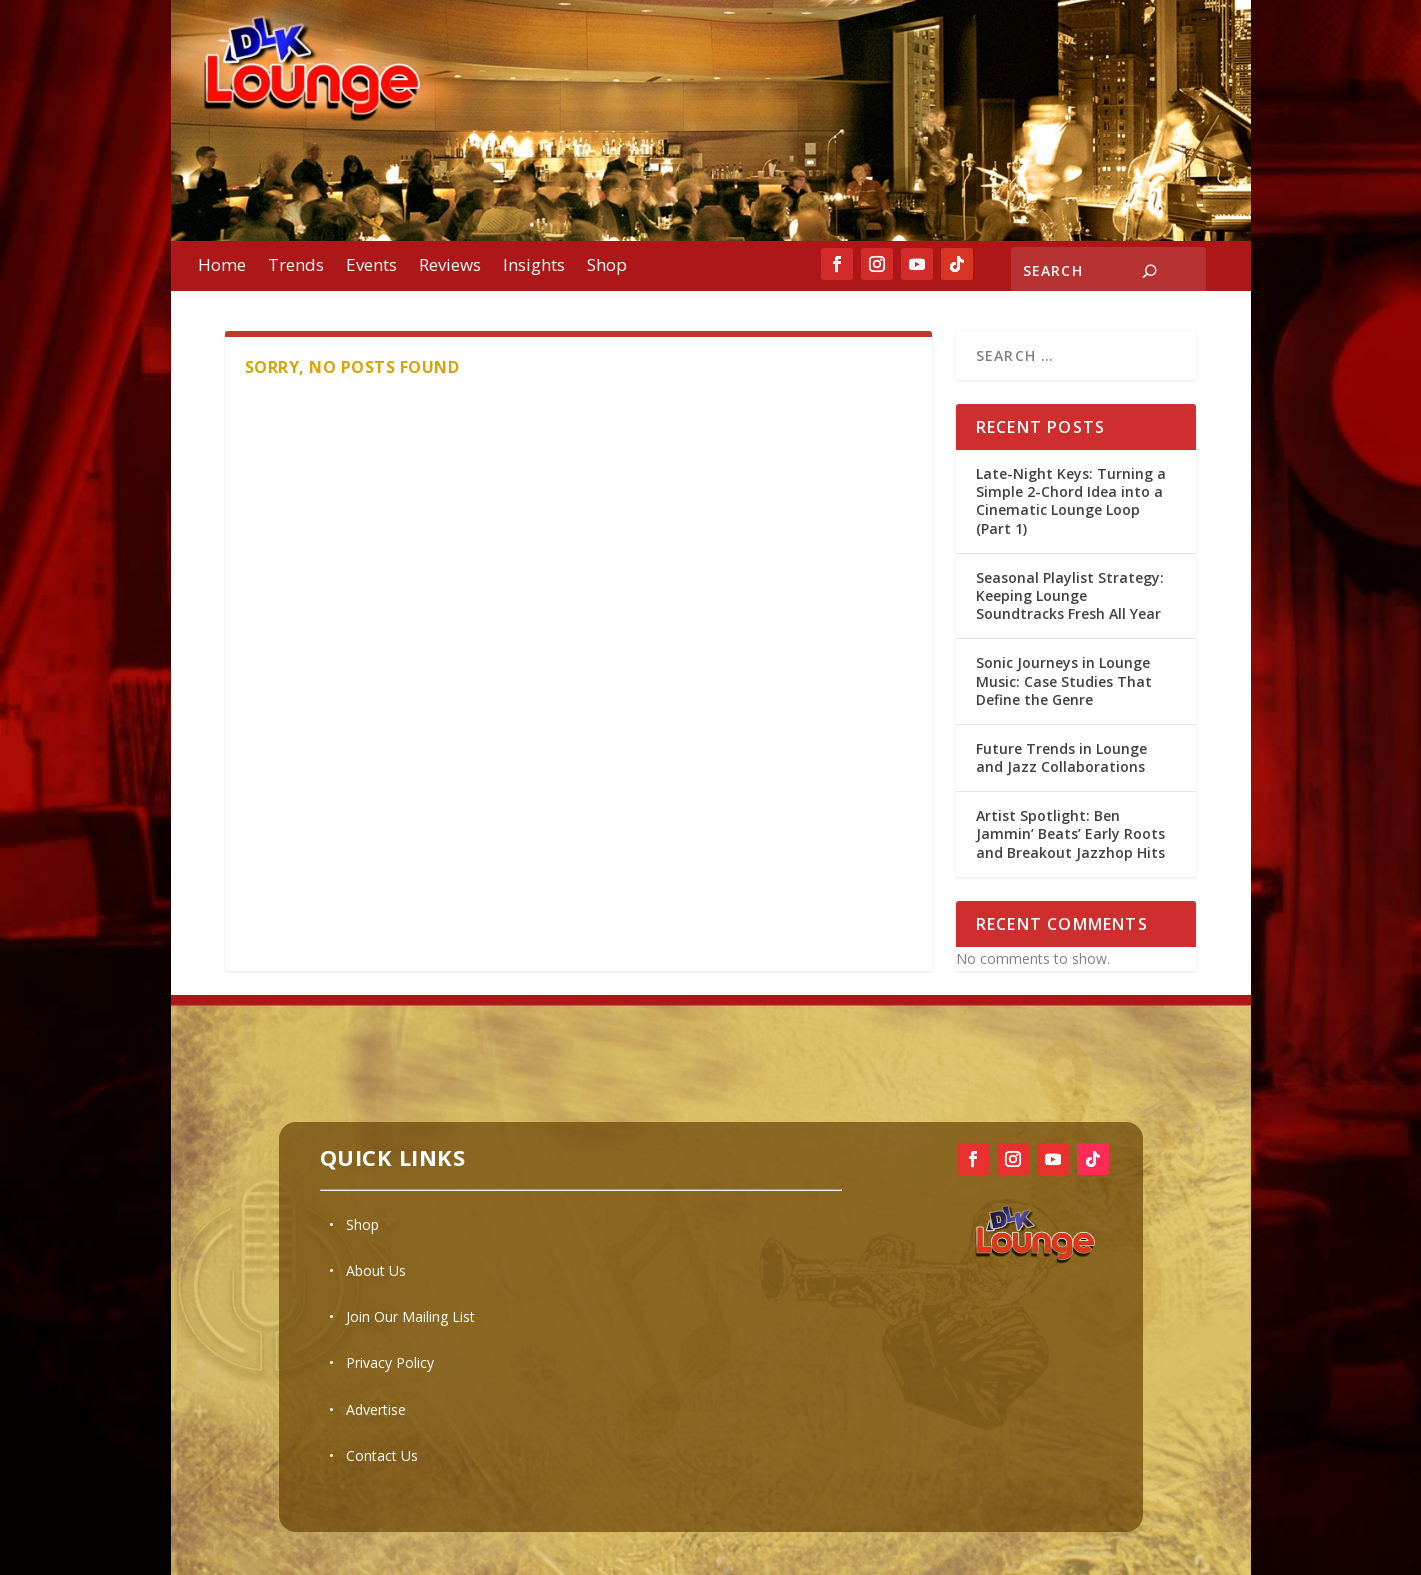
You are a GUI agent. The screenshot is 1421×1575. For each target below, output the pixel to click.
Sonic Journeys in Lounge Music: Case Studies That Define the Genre (1064, 680)
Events (371, 267)
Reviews (450, 267)
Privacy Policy (390, 1362)
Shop (607, 267)
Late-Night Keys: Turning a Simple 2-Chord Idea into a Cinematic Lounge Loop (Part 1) (1071, 501)
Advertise (376, 1409)
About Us (376, 1270)
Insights (534, 267)
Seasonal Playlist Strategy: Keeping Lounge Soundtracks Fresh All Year (1070, 595)
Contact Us (382, 1455)
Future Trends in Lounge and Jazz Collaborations (1061, 757)
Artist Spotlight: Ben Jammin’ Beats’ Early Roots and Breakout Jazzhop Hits (1070, 833)
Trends (296, 267)
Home (222, 267)
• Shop (354, 1224)
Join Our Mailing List (410, 1316)
